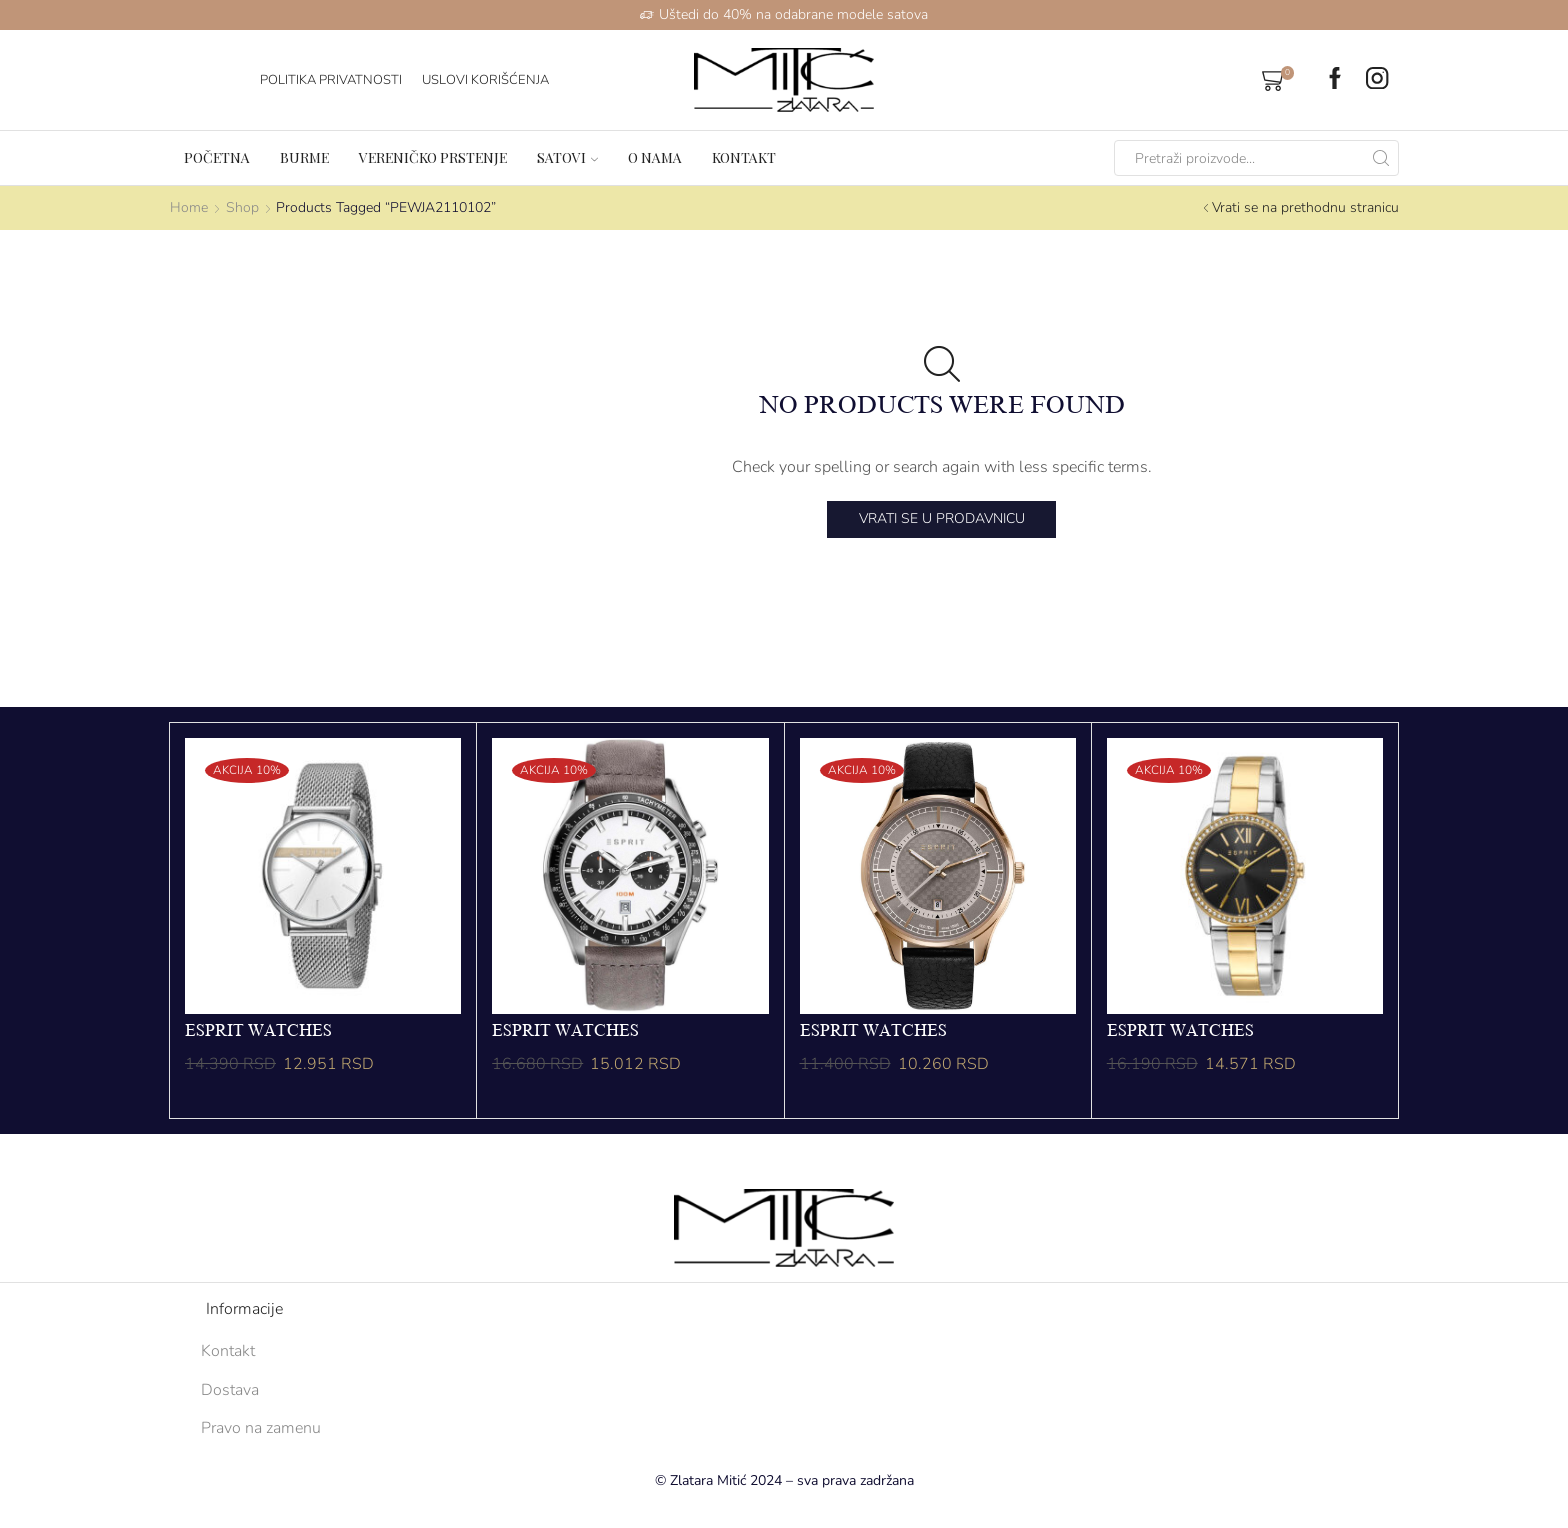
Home (189, 207)
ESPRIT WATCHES (258, 1031)
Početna (217, 157)
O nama (655, 157)
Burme (304, 157)
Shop (242, 207)
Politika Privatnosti (331, 80)
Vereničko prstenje (433, 157)
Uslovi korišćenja (485, 80)
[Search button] (1381, 158)
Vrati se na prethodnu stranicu (1305, 207)
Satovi (567, 157)
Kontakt (744, 157)
